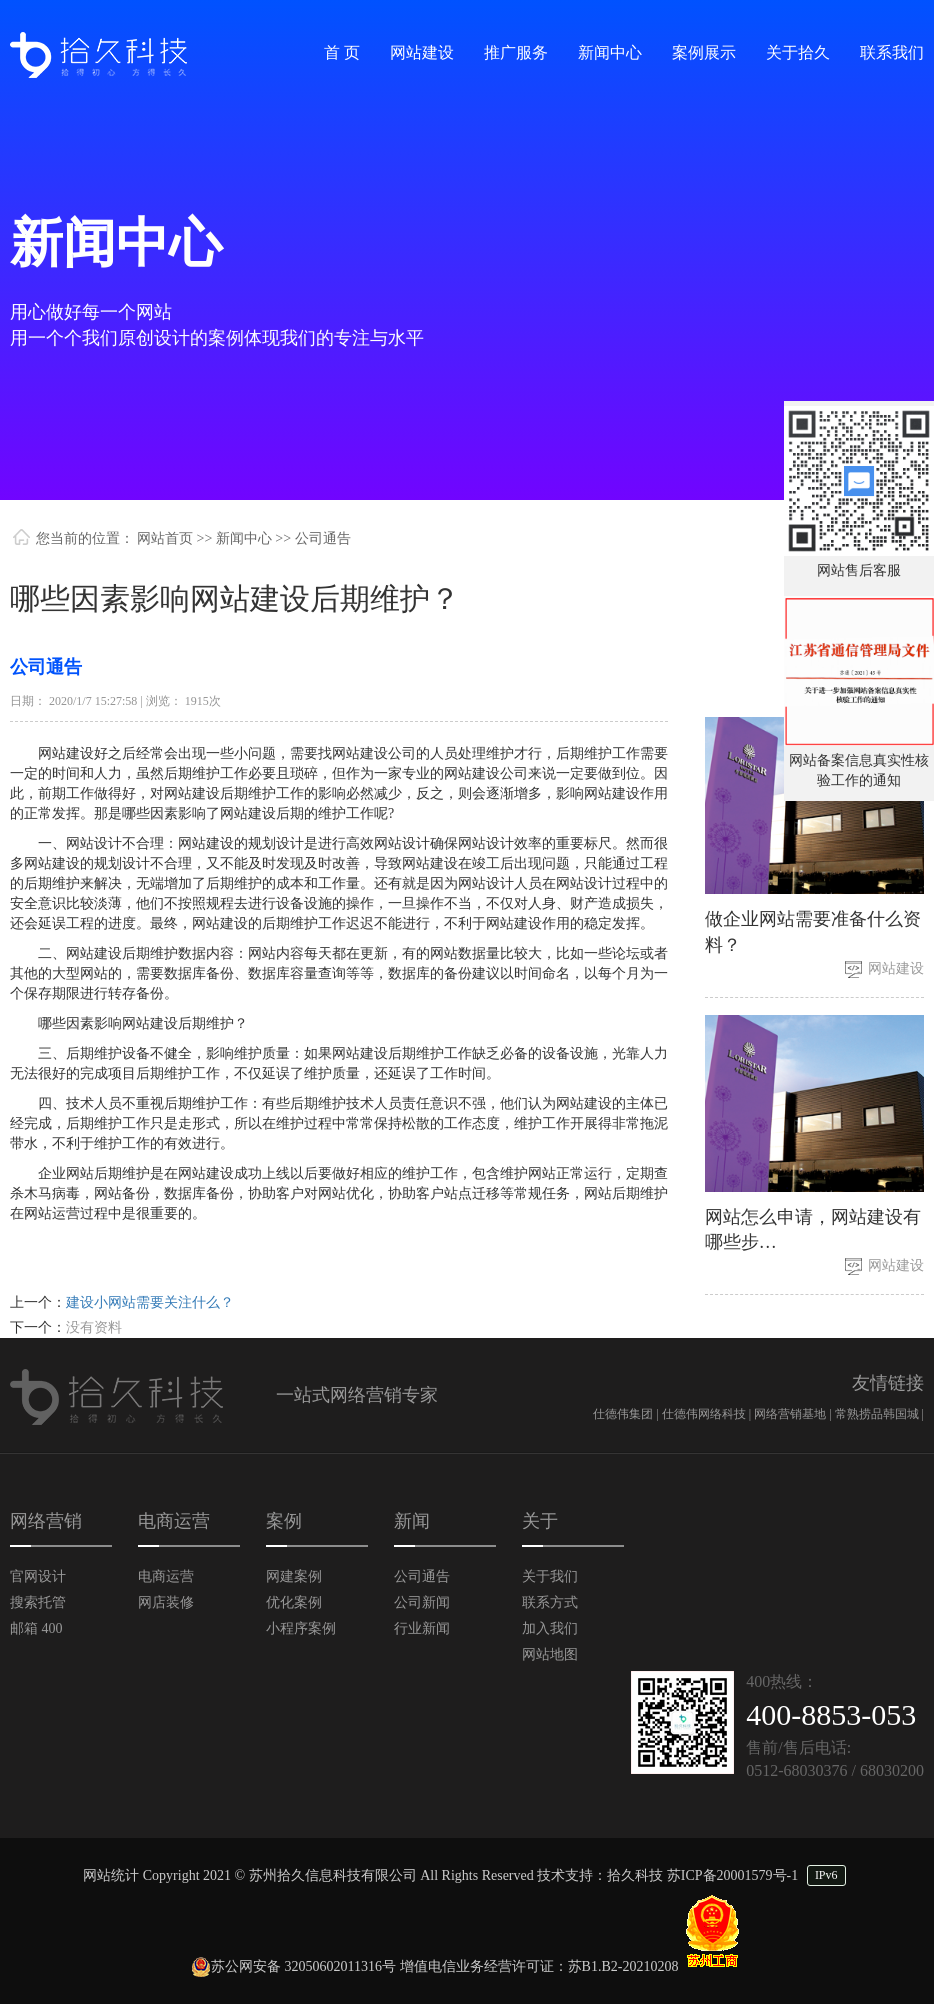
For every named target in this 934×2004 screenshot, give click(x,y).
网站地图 (550, 1654)
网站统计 (111, 1875)
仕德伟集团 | (627, 1414)
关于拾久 (798, 52)
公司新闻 (422, 1602)
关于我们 (550, 1576)
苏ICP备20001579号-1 (732, 1875)
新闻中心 (610, 52)
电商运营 (166, 1576)
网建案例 (294, 1576)
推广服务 (516, 52)
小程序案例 (301, 1628)
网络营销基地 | (794, 1414)
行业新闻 (422, 1628)
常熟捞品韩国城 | (879, 1414)
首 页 (342, 52)
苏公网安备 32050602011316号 (293, 1966)
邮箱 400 (36, 1628)
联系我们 (892, 52)
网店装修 (166, 1602)
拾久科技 (635, 1875)
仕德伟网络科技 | (708, 1414)
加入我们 (550, 1628)
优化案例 (294, 1602)
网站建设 (422, 52)
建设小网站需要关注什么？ (150, 1302)
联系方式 (550, 1602)
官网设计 (38, 1576)
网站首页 (165, 538)
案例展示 (704, 52)
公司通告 (422, 1576)
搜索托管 (38, 1602)
